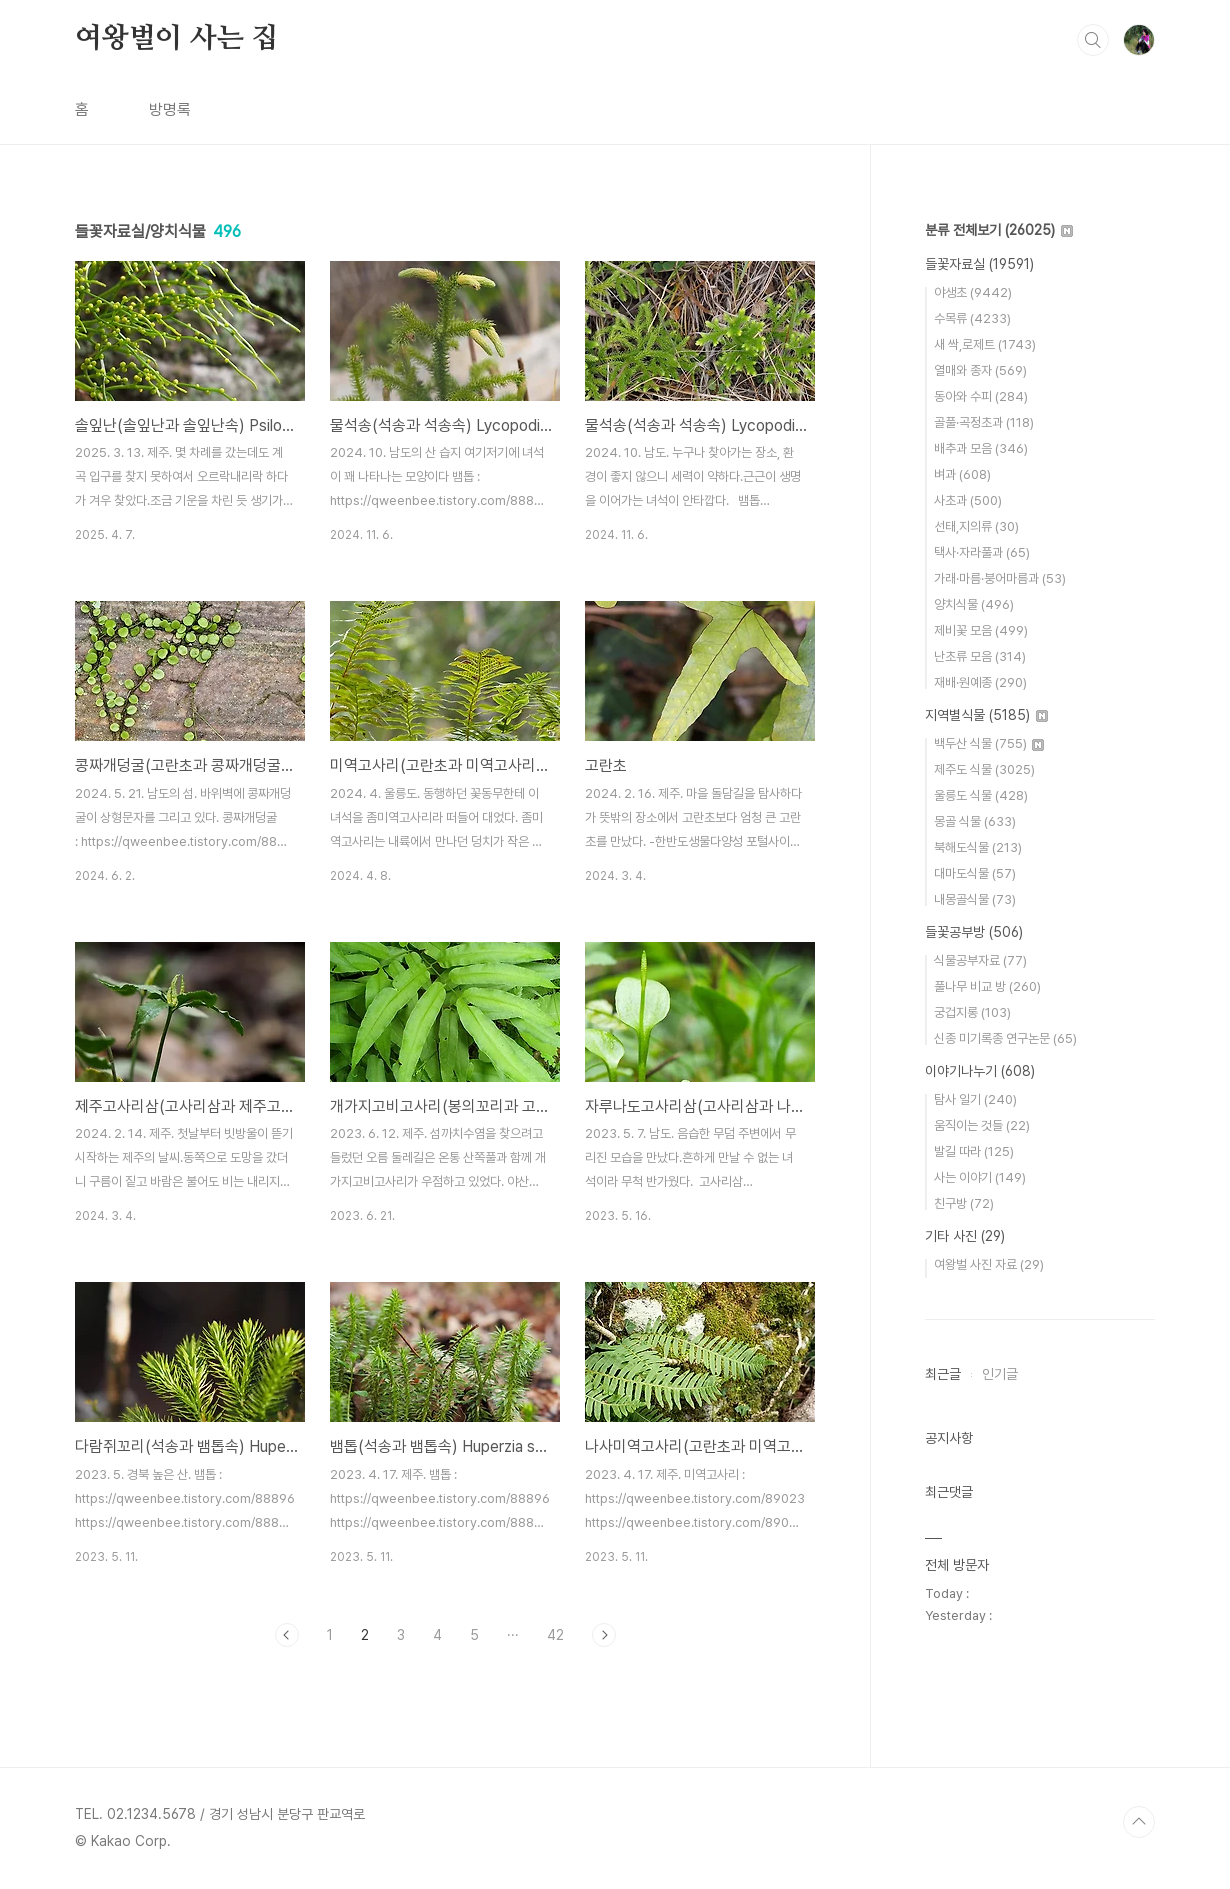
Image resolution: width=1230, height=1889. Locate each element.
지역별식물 (986, 715)
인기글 (1000, 1374)
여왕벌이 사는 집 (176, 39)
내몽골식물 (975, 899)
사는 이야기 (980, 1177)
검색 (1093, 40)
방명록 (170, 109)
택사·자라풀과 (982, 552)
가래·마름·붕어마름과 (1000, 578)
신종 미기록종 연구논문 (1005, 1038)
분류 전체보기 (999, 230)
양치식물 (974, 604)
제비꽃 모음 (981, 630)
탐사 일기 (975, 1099)
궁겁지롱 (972, 1012)
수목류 (972, 318)
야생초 (973, 292)
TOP (1139, 1822)
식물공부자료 (980, 960)
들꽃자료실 (979, 264)
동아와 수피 (981, 396)
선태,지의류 (976, 526)
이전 (287, 1635)
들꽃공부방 (974, 932)
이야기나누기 (980, 1071)
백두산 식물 (989, 743)
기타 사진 (965, 1236)
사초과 (968, 500)
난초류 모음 (980, 656)
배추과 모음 (981, 448)
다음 (604, 1635)
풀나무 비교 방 (987, 986)
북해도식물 (978, 847)
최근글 (943, 1374)
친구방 (964, 1203)
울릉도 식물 (981, 795)
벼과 (962, 474)
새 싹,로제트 (985, 344)
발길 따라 (974, 1151)
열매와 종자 (980, 370)
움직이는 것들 (982, 1125)
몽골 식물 (975, 821)
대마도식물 (975, 873)
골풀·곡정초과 (984, 422)
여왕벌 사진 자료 (989, 1264)
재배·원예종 (980, 682)
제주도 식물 (984, 769)
